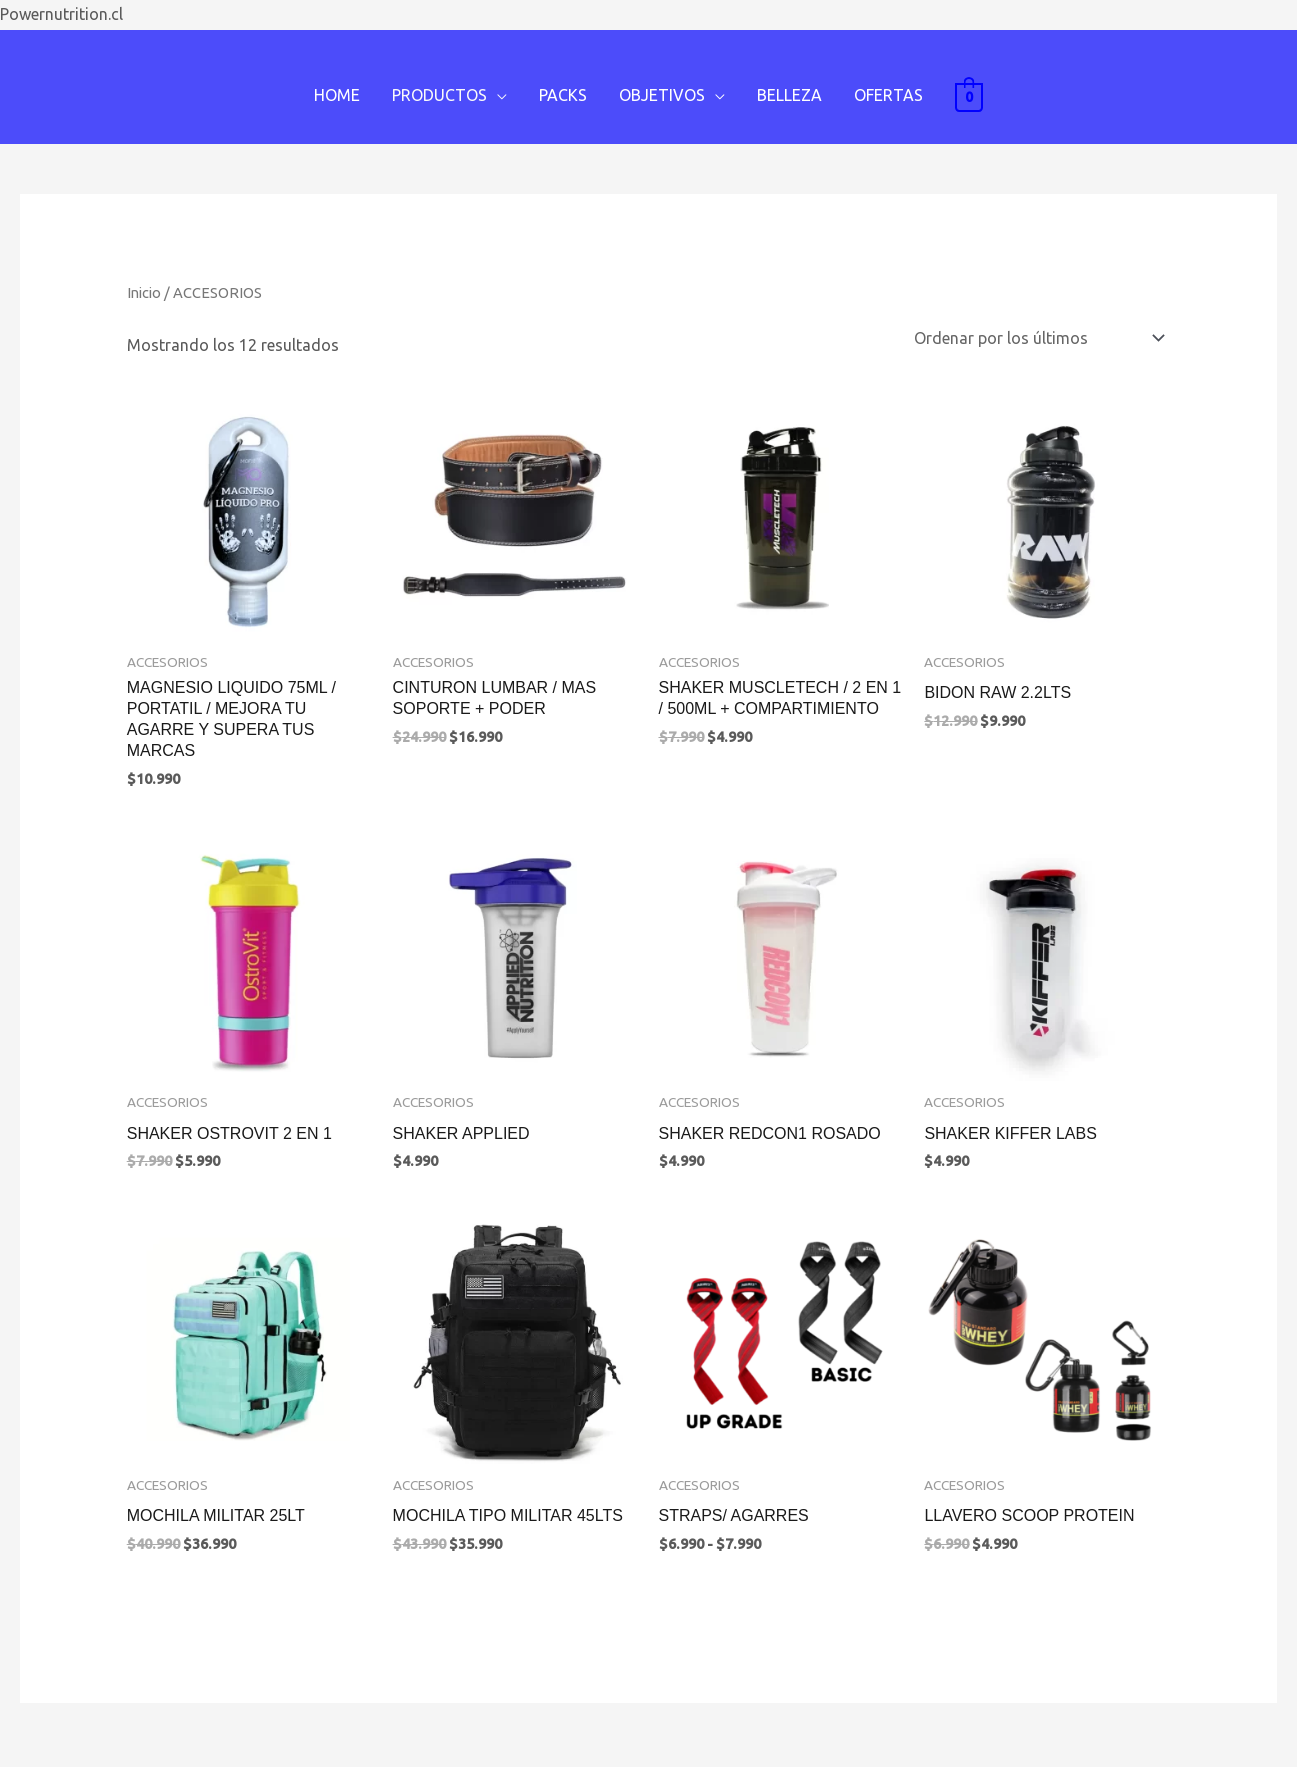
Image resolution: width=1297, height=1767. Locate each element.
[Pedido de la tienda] (1035, 338)
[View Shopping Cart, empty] (969, 96)
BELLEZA (789, 95)
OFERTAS (888, 95)
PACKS (563, 95)
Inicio (144, 292)
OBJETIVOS (662, 95)
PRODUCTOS (439, 95)
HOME (337, 95)
